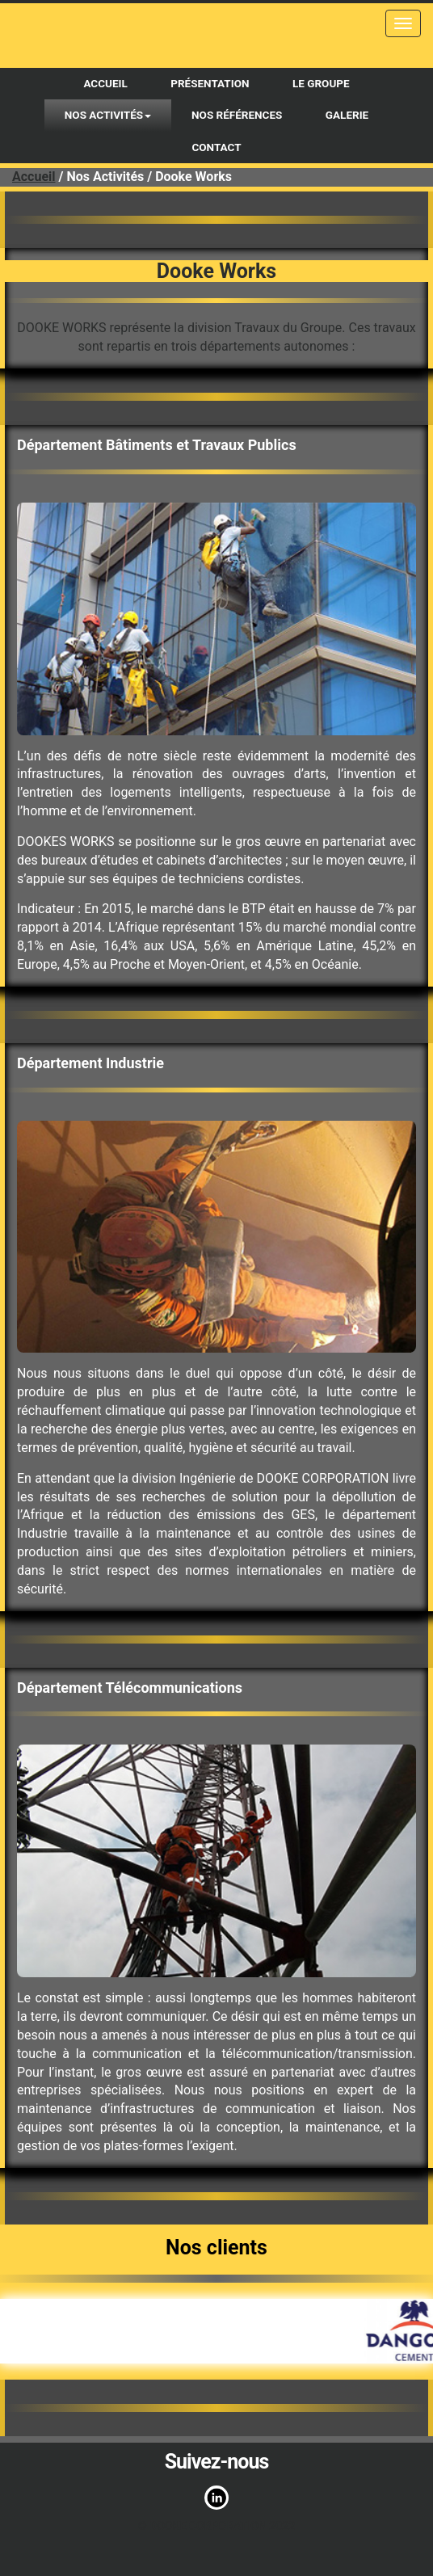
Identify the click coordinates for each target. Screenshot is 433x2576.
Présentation (209, 83)
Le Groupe (321, 83)
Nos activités (108, 114)
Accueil (105, 83)
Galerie (347, 114)
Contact (216, 147)
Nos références (236, 114)
